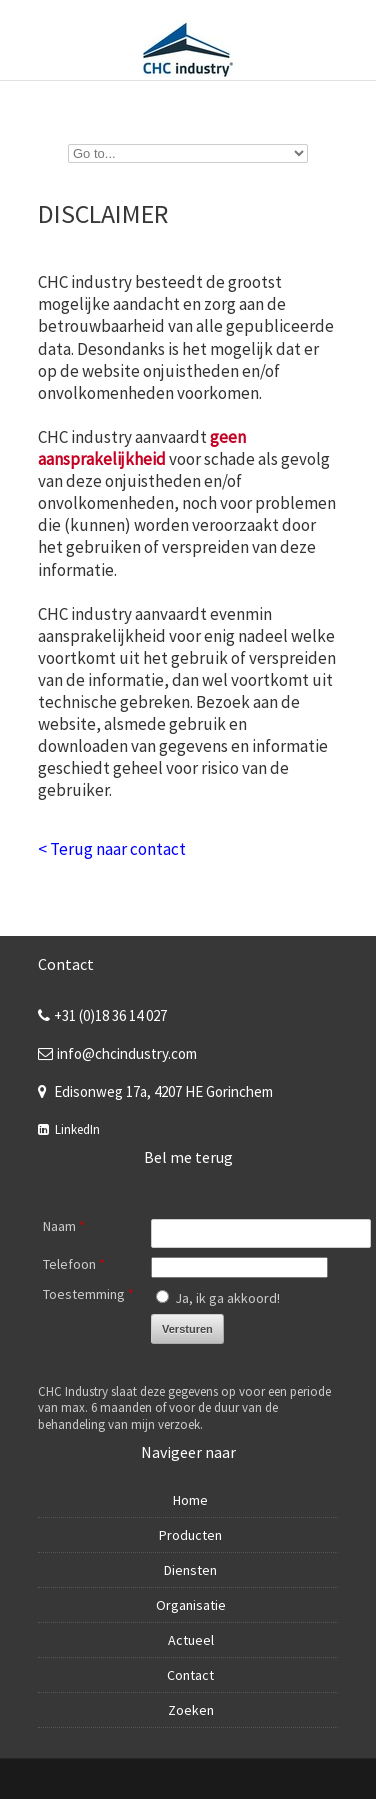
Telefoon (74, 1264)
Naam (64, 1226)
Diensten (190, 1570)
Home (190, 1500)
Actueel (191, 1640)
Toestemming (88, 1294)
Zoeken (191, 1710)
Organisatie (191, 1605)
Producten (190, 1535)
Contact (190, 1675)
